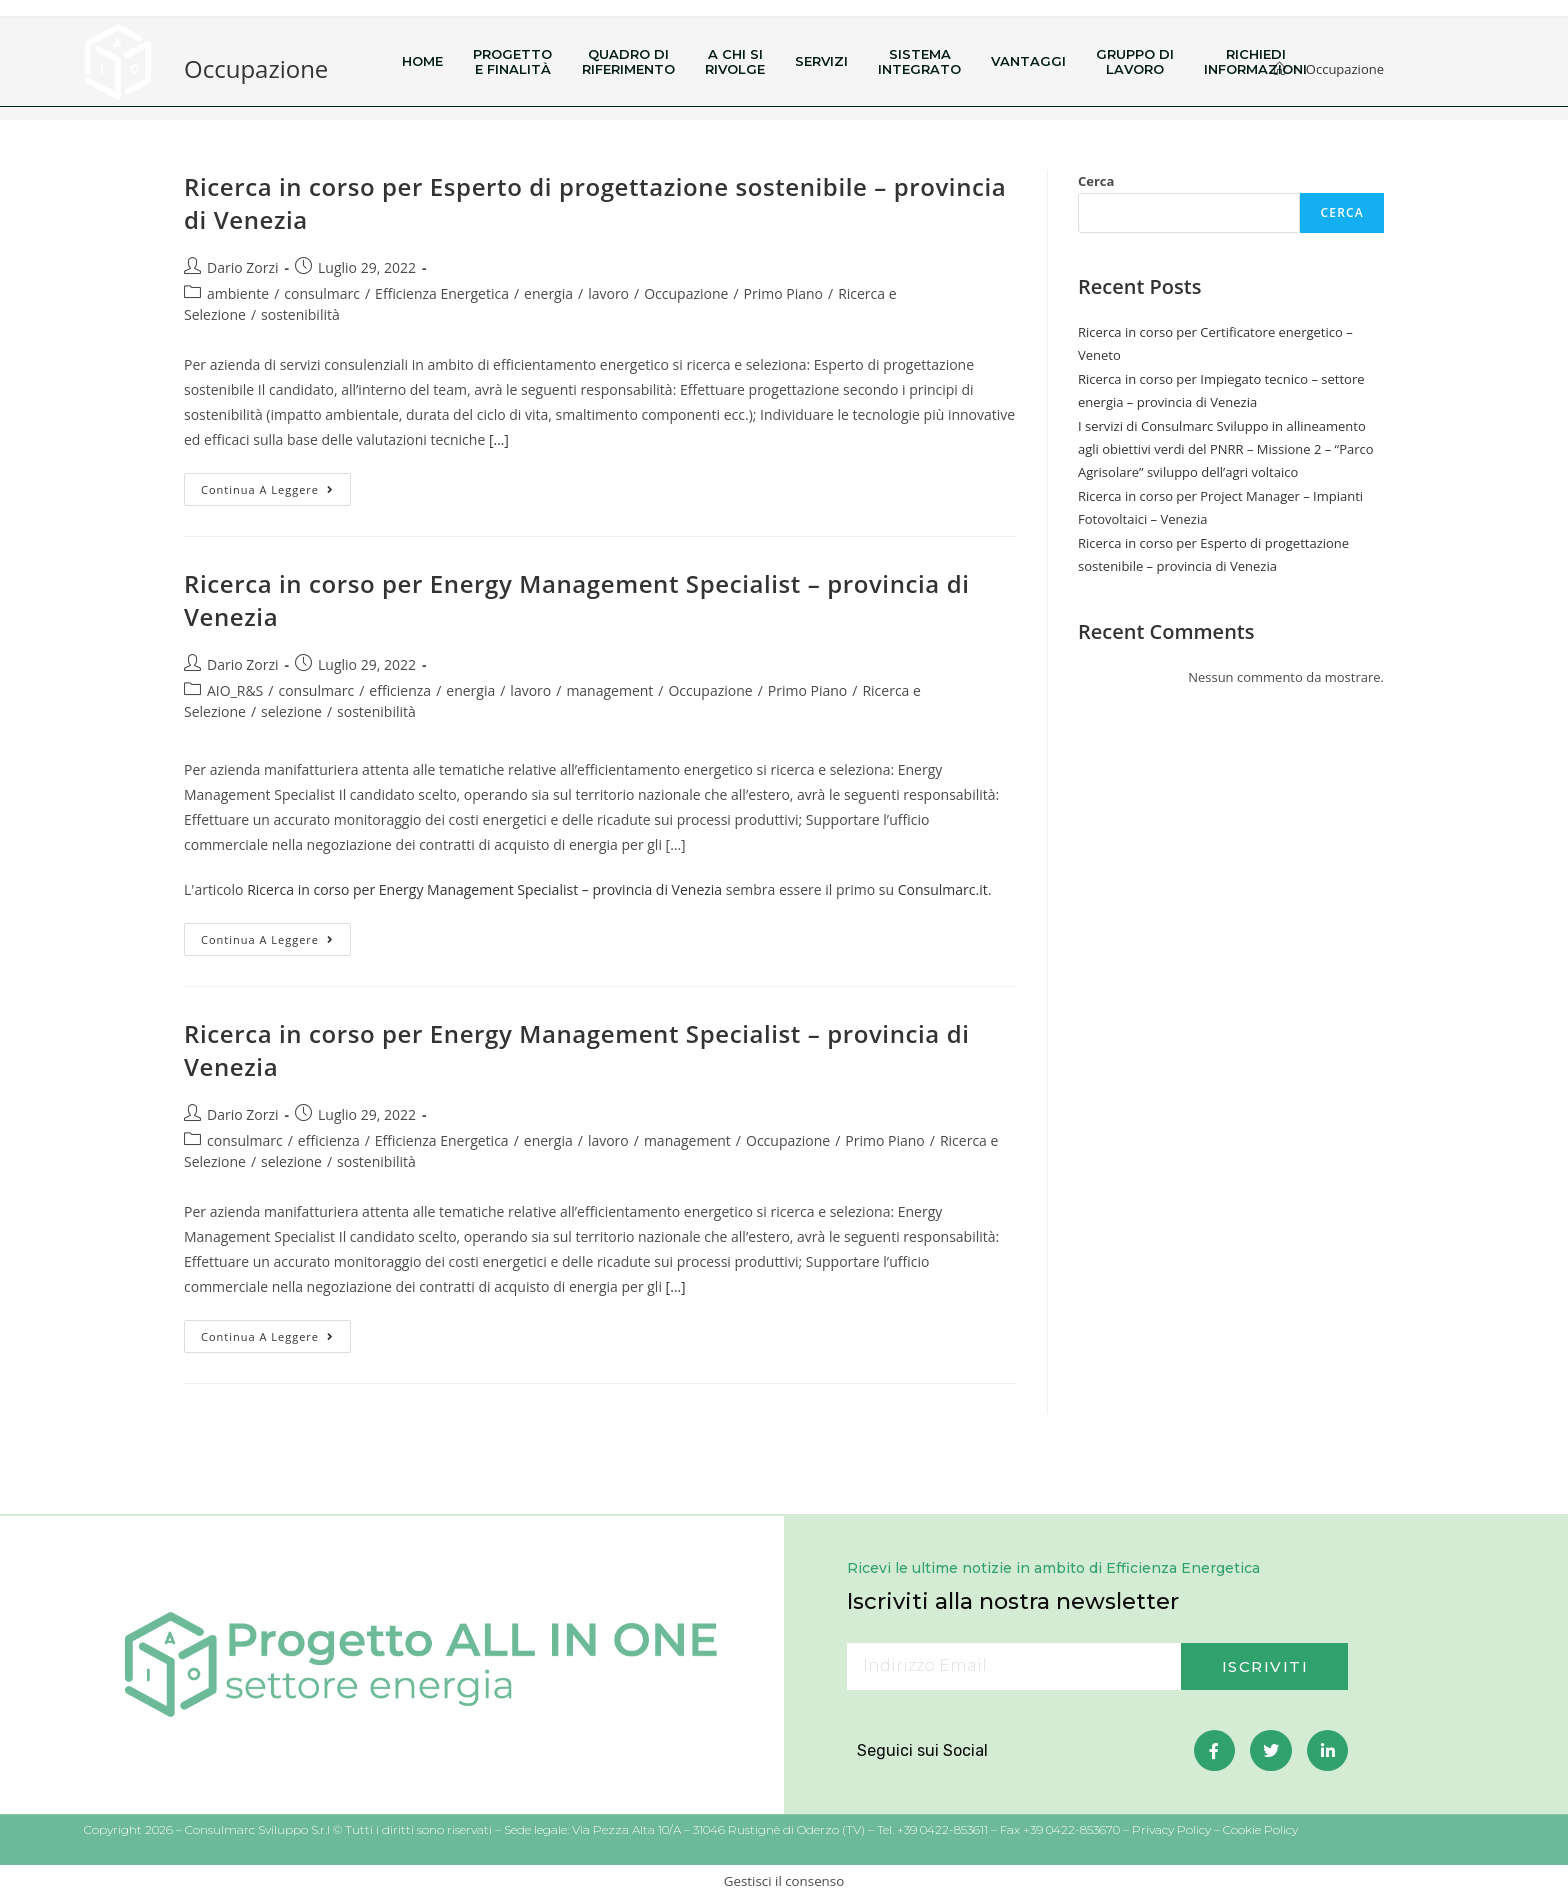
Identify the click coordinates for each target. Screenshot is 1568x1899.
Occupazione (686, 293)
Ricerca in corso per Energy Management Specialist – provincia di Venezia (484, 889)
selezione (291, 711)
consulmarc (322, 293)
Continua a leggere (276, 485)
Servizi (821, 61)
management (609, 690)
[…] (497, 439)
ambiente (238, 293)
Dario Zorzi (243, 267)
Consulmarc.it (943, 889)
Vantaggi (1028, 61)
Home (422, 61)
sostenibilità (300, 314)
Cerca (1096, 181)
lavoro (608, 293)
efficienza (400, 690)
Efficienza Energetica (442, 293)
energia (548, 293)
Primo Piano (783, 293)
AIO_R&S (235, 690)
